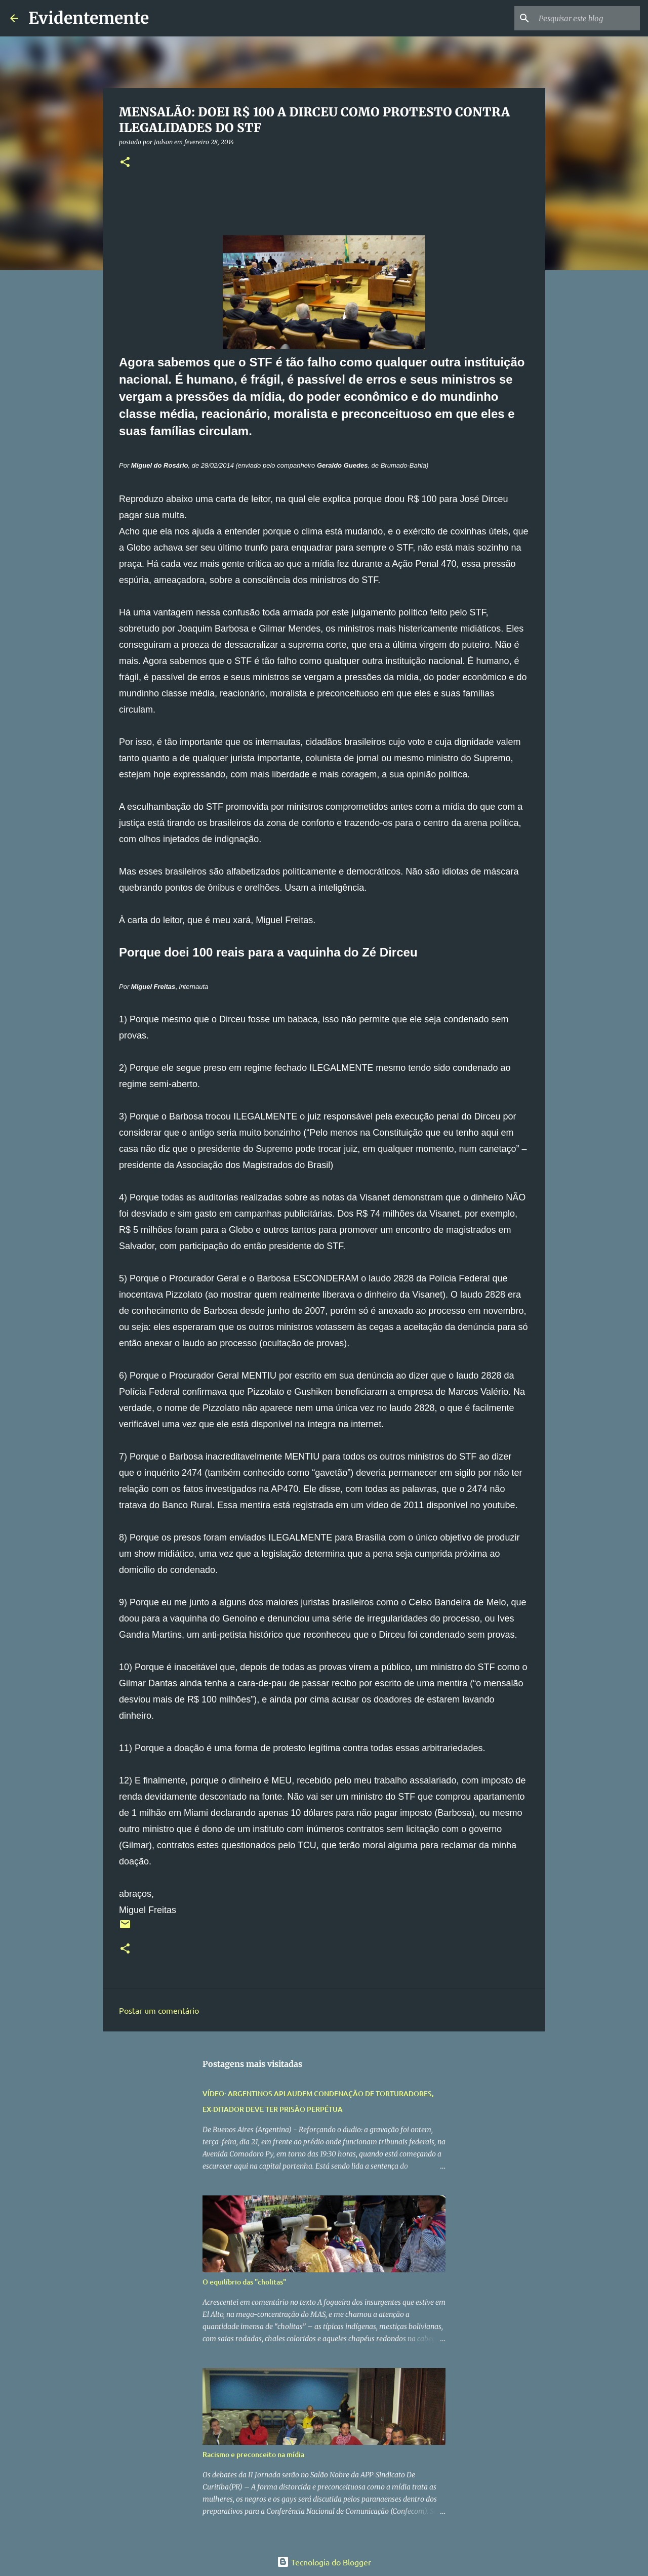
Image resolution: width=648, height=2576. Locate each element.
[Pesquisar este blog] (587, 18)
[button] (125, 163)
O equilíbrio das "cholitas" (244, 2282)
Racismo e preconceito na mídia (253, 2454)
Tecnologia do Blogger (324, 2562)
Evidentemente (88, 18)
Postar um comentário (159, 2010)
